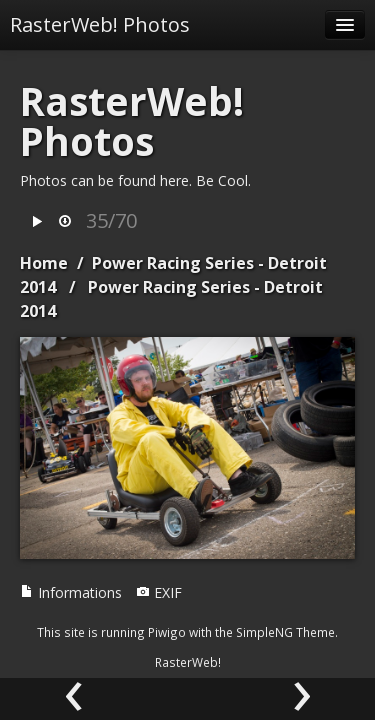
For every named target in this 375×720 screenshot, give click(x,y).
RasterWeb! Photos (100, 24)
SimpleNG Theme (285, 632)
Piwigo (167, 632)
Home (44, 263)
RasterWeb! (188, 662)
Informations (71, 592)
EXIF (159, 592)
